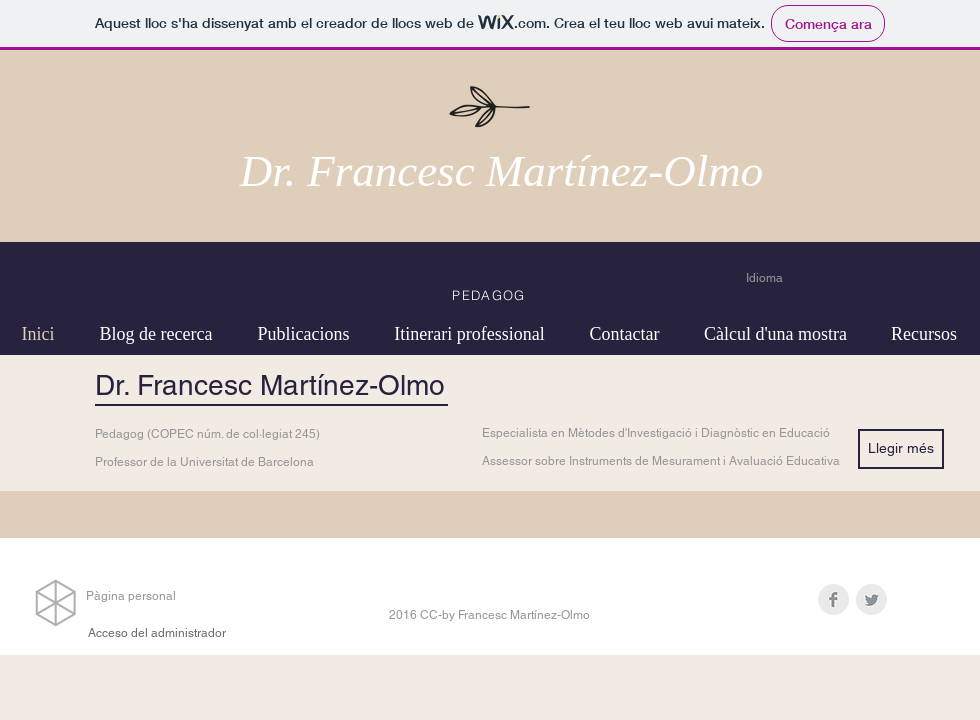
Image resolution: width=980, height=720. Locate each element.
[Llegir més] (901, 449)
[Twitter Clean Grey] (871, 599)
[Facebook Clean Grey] (833, 599)
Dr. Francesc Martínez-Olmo (502, 171)
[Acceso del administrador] (157, 633)
